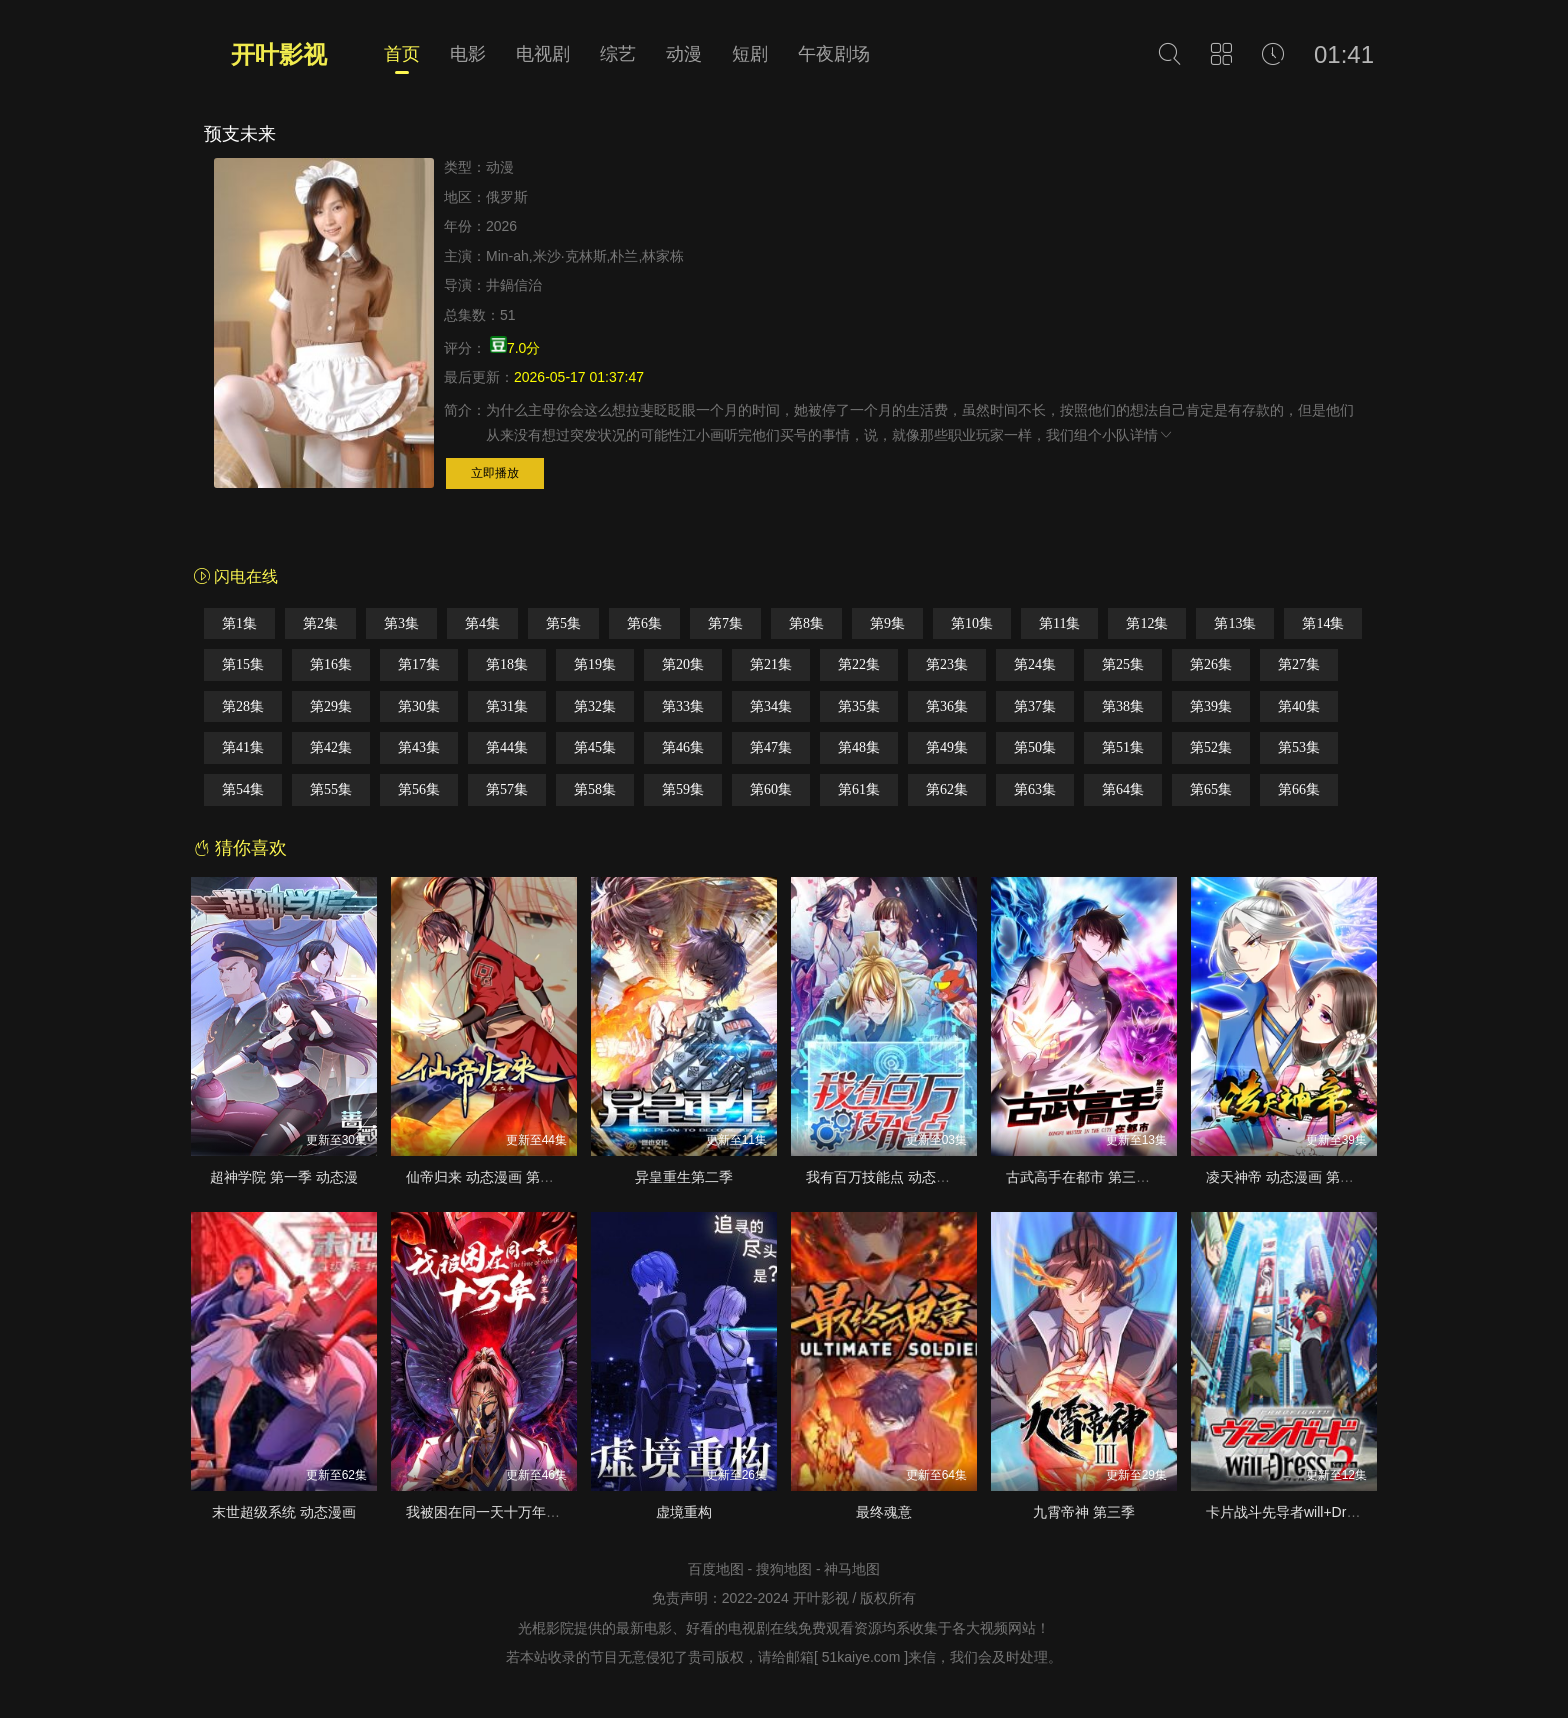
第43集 (419, 747)
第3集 (401, 623)
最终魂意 (884, 1512)
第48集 (859, 747)
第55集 (331, 789)
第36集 (947, 706)
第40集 (1299, 706)
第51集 (1123, 747)
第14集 (1323, 623)
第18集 (507, 664)
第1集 (239, 623)
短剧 (750, 54)
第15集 (243, 664)
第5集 (563, 623)
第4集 (482, 623)
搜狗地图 (784, 1569)
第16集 (331, 664)
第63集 (1035, 789)
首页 (402, 54)
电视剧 (543, 54)
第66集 (1299, 789)
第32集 (595, 706)
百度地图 (716, 1569)
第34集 (771, 706)
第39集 (1211, 706)
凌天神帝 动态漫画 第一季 (1287, 1177)
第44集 (507, 747)
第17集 (419, 664)
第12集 (1147, 623)
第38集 (1123, 706)
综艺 (618, 54)
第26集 (1211, 664)
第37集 (1035, 706)
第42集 (331, 747)
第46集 (683, 747)
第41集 (243, 747)
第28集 (243, 706)
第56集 (419, 789)
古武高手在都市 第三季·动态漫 (1101, 1177)
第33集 (683, 706)
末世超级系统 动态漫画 (284, 1512)
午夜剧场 (834, 54)
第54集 (243, 789)
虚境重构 (684, 1512)
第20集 (683, 664)
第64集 (1123, 789)
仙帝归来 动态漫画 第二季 (487, 1177)
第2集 (320, 623)
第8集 (806, 623)
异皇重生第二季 (684, 1177)
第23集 (947, 664)
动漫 (684, 54)
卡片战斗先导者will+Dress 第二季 (1310, 1512)
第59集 (683, 789)
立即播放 (495, 473)
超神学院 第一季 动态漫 (284, 1177)
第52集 (1211, 747)
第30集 (419, 706)
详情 (1152, 435)
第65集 (1211, 789)
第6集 (644, 623)
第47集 (771, 747)
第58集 (595, 789)
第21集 (771, 664)
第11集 (1059, 623)
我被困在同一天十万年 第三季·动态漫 (522, 1512)
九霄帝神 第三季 (1084, 1512)
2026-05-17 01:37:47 (579, 377)
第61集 (859, 789)
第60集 (771, 789)
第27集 (1299, 664)
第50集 (1035, 747)
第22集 (859, 664)
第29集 (331, 706)
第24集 (1035, 664)
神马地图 (852, 1569)
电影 (468, 54)
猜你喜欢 (240, 848)
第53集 (1299, 747)
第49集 (947, 747)
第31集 (507, 706)
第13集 (1235, 623)
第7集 (725, 623)
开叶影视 (279, 54)
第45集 (595, 747)
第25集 (1123, 664)
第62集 (947, 789)
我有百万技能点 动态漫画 (885, 1177)
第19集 (595, 664)
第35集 (859, 706)
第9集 (887, 623)
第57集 (507, 789)
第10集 (972, 623)
